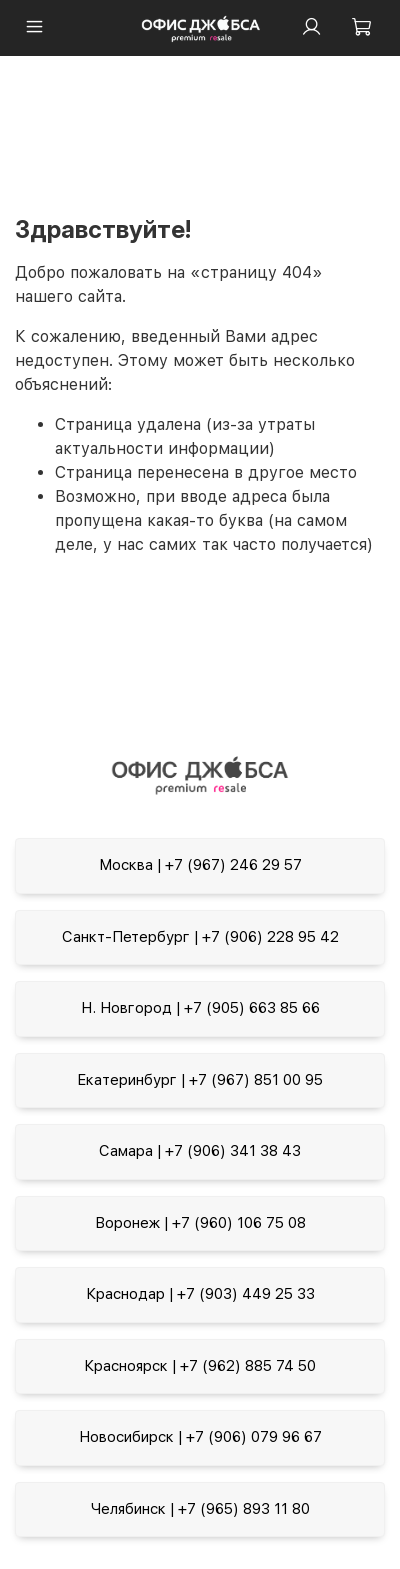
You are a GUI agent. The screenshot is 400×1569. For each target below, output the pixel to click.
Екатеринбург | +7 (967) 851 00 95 (200, 1080)
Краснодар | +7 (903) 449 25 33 (200, 1294)
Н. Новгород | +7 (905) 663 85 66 (200, 1008)
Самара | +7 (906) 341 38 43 (200, 1151)
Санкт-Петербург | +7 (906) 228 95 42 (200, 937)
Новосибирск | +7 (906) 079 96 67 (200, 1437)
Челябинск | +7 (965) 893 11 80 (200, 1509)
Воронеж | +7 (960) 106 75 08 (200, 1223)
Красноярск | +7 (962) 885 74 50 (200, 1366)
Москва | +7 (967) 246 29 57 (200, 865)
